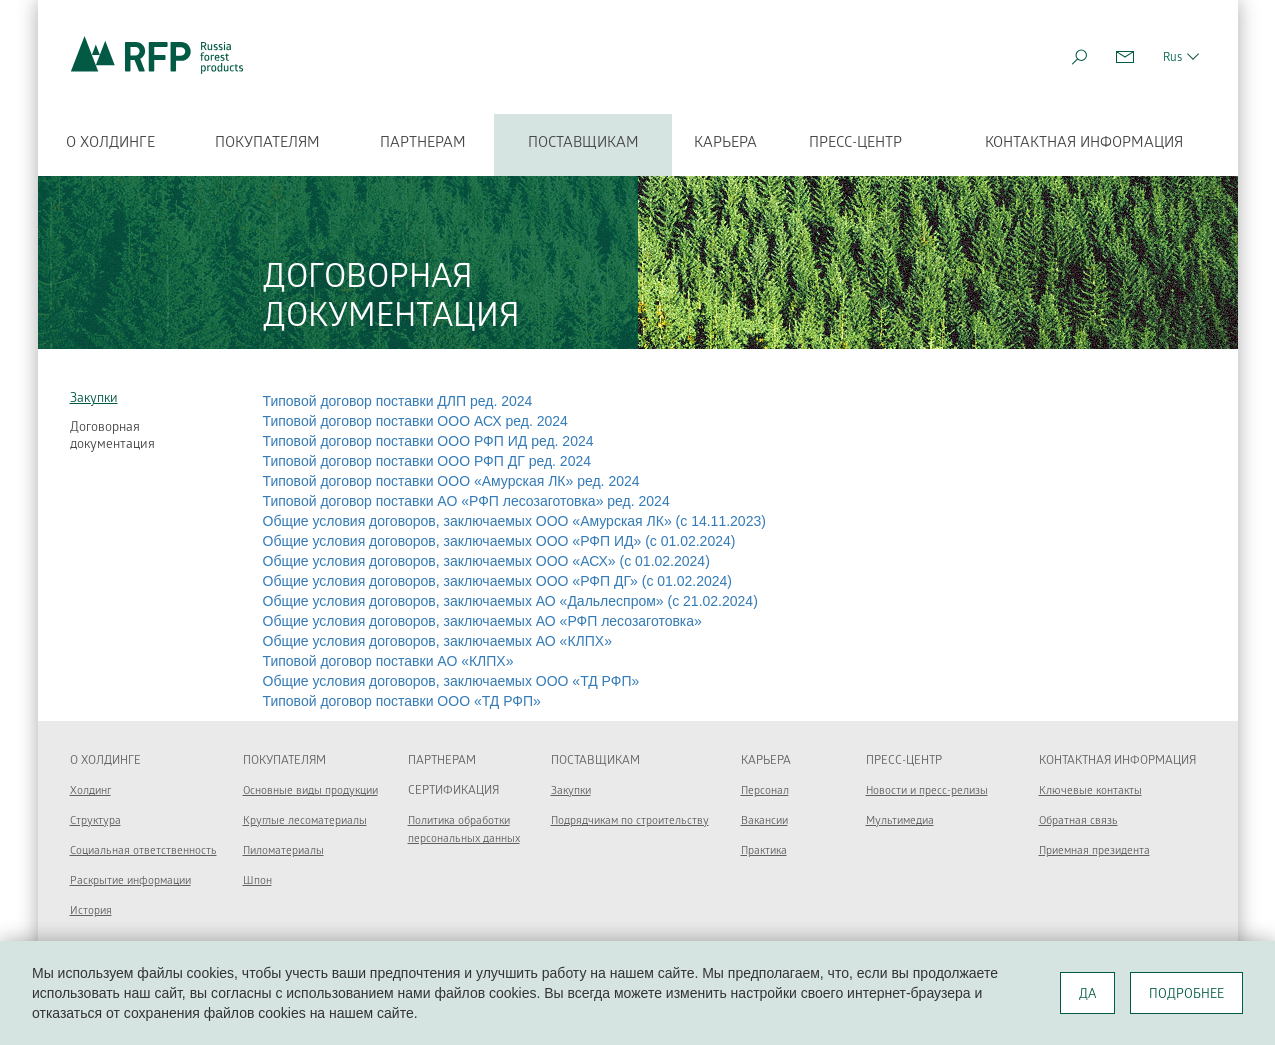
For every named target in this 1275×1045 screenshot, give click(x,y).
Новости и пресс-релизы (927, 791)
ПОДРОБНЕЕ (1186, 995)
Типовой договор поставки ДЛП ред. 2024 (398, 401)
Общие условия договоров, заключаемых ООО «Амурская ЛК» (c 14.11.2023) (514, 521)
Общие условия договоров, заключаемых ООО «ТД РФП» (451, 681)
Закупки (94, 399)
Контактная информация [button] (1084, 144)
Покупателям (284, 761)
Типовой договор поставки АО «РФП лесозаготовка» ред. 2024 (466, 501)
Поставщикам (583, 144)
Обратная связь (1078, 821)
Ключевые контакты (1090, 791)
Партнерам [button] (423, 144)
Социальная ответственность (143, 851)
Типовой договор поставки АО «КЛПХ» (388, 661)
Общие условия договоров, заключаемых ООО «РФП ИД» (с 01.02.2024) (499, 541)
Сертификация (453, 791)
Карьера (725, 144)
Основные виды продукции (310, 791)
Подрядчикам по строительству (630, 821)
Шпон (257, 881)
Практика (764, 851)
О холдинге (110, 144)
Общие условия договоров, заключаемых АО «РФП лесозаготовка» (482, 621)
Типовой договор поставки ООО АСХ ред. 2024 (415, 421)
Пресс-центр (855, 144)
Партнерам (442, 761)
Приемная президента (1094, 851)
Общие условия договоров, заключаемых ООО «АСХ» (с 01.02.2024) (486, 561)
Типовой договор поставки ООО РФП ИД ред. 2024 (428, 441)
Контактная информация (1117, 761)
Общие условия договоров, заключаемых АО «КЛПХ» (437, 641)
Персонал (765, 791)
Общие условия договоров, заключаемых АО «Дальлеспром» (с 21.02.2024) (510, 601)
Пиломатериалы (283, 851)
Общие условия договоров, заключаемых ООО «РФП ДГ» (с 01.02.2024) (498, 581)
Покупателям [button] (267, 144)
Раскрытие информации (130, 881)
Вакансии (764, 821)
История (91, 911)
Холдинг (90, 791)
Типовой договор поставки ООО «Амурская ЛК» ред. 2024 (451, 481)
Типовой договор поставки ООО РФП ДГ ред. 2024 (427, 461)
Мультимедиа (900, 821)
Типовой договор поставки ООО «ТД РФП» (402, 701)
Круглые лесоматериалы (305, 821)
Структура (95, 821)
